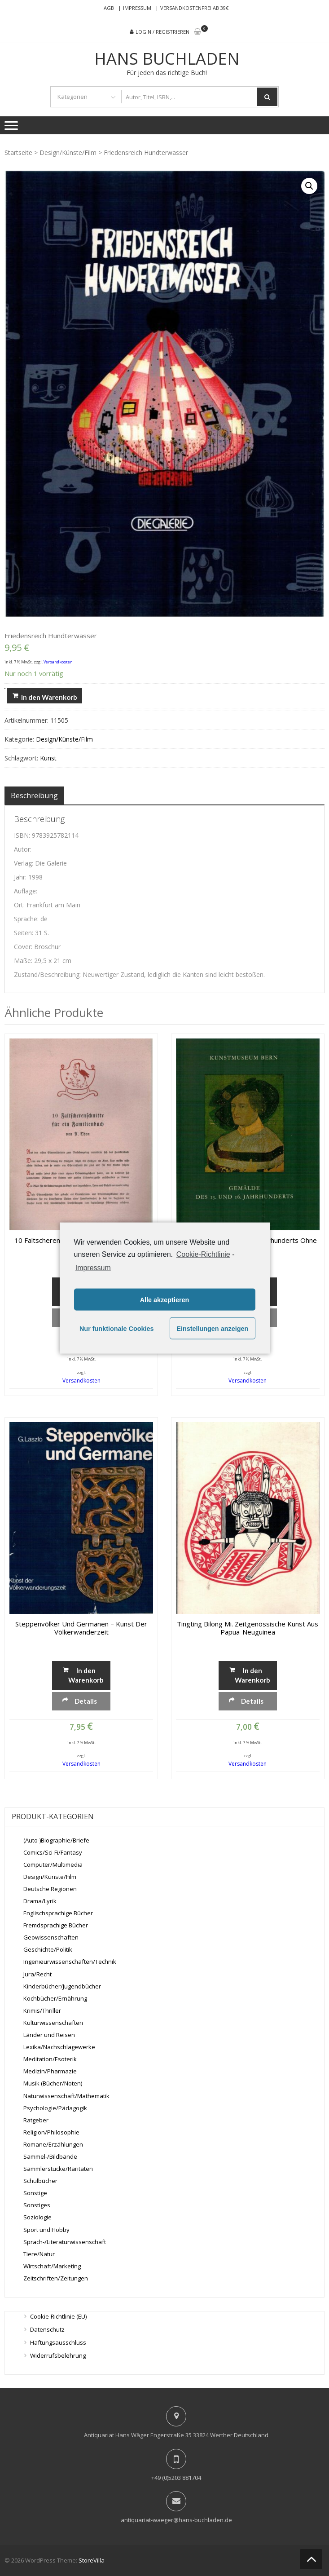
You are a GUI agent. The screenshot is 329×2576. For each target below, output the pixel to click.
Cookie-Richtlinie (203, 1254)
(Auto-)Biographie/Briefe (56, 1840)
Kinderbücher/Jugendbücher (62, 1986)
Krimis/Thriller (42, 2010)
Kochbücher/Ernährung (55, 1998)
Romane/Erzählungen (53, 2144)
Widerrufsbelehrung (58, 2355)
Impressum (137, 7)
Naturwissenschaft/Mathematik (66, 2095)
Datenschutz (47, 2329)
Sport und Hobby (46, 2229)
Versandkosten (58, 662)
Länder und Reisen (49, 2035)
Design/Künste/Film (68, 152)
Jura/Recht (37, 1974)
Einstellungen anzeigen (212, 1328)
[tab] (34, 795)
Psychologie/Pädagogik (55, 2107)
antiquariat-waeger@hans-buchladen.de (176, 2520)
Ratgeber (35, 2120)
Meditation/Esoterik (50, 2059)
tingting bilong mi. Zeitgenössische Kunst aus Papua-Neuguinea (247, 1628)
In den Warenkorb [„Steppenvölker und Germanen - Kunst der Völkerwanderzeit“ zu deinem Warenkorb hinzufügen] (86, 1675)
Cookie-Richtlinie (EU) (58, 2316)
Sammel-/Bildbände (50, 2156)
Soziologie (37, 2217)
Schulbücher (40, 2181)
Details (86, 1701)
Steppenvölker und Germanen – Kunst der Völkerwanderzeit (81, 1628)
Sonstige (35, 2193)
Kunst (48, 758)
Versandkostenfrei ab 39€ (194, 7)
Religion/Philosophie (51, 2132)
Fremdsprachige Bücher (55, 1925)
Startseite (18, 152)
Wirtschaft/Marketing (52, 2266)
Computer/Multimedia (53, 1864)
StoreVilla (92, 2560)
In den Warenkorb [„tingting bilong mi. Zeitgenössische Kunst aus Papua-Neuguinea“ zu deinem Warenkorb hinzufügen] (252, 1675)
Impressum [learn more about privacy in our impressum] (93, 1268)
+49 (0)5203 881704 (176, 2478)
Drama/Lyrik (40, 1901)
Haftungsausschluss (58, 2342)
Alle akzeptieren (164, 1299)
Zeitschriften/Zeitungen (55, 2278)
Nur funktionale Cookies (116, 1328)
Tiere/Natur (39, 2254)
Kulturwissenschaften (53, 2023)
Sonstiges (36, 2205)
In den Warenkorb (49, 697)
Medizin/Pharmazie (50, 2071)
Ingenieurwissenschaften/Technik (69, 1961)
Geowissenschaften (51, 1937)
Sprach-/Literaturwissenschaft (64, 2241)
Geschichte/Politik (47, 1949)
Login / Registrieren (162, 31)
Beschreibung (34, 795)
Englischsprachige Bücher (58, 1913)
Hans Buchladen (167, 59)
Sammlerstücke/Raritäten (58, 2169)
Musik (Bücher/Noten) (52, 2083)
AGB (109, 7)
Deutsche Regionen (50, 1889)
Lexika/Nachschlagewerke (59, 2047)
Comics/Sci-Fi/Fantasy (52, 1852)
